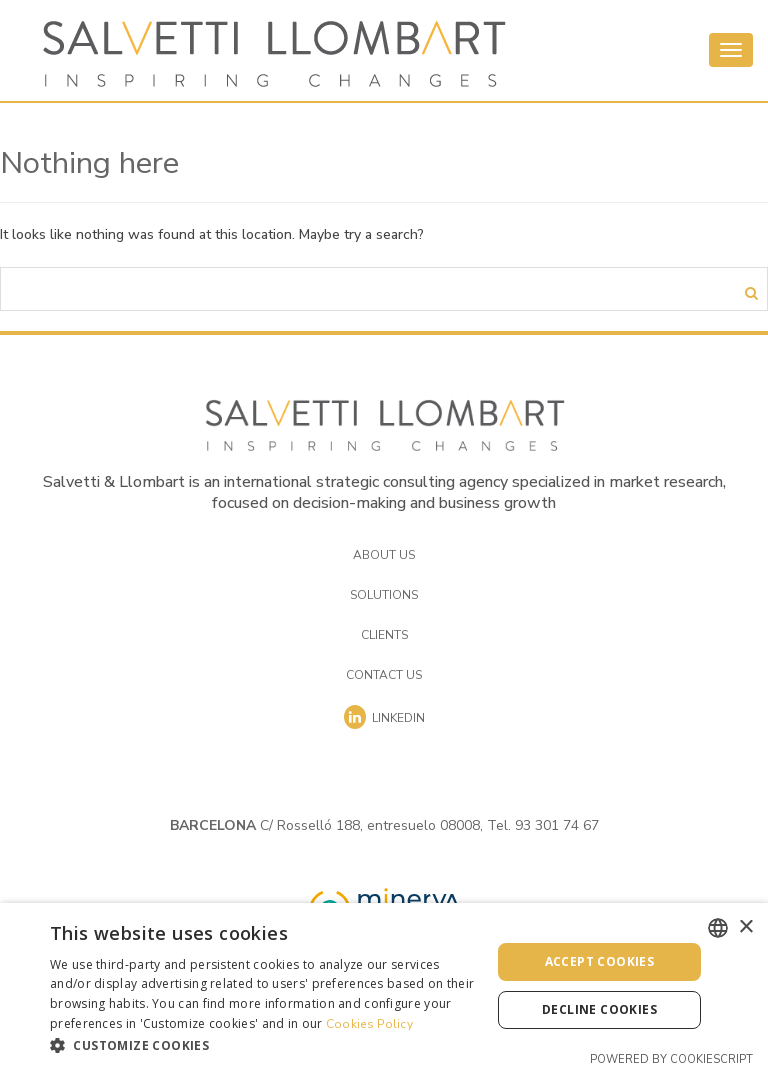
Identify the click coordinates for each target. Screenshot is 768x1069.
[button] (264, 1044)
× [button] (745, 927)
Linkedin (384, 717)
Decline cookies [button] (599, 1009)
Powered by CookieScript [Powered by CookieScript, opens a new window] (671, 1059)
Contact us (384, 675)
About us (384, 555)
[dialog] (384, 986)
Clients (384, 635)
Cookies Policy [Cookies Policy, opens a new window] (369, 1024)
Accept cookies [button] (600, 961)
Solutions (384, 595)
